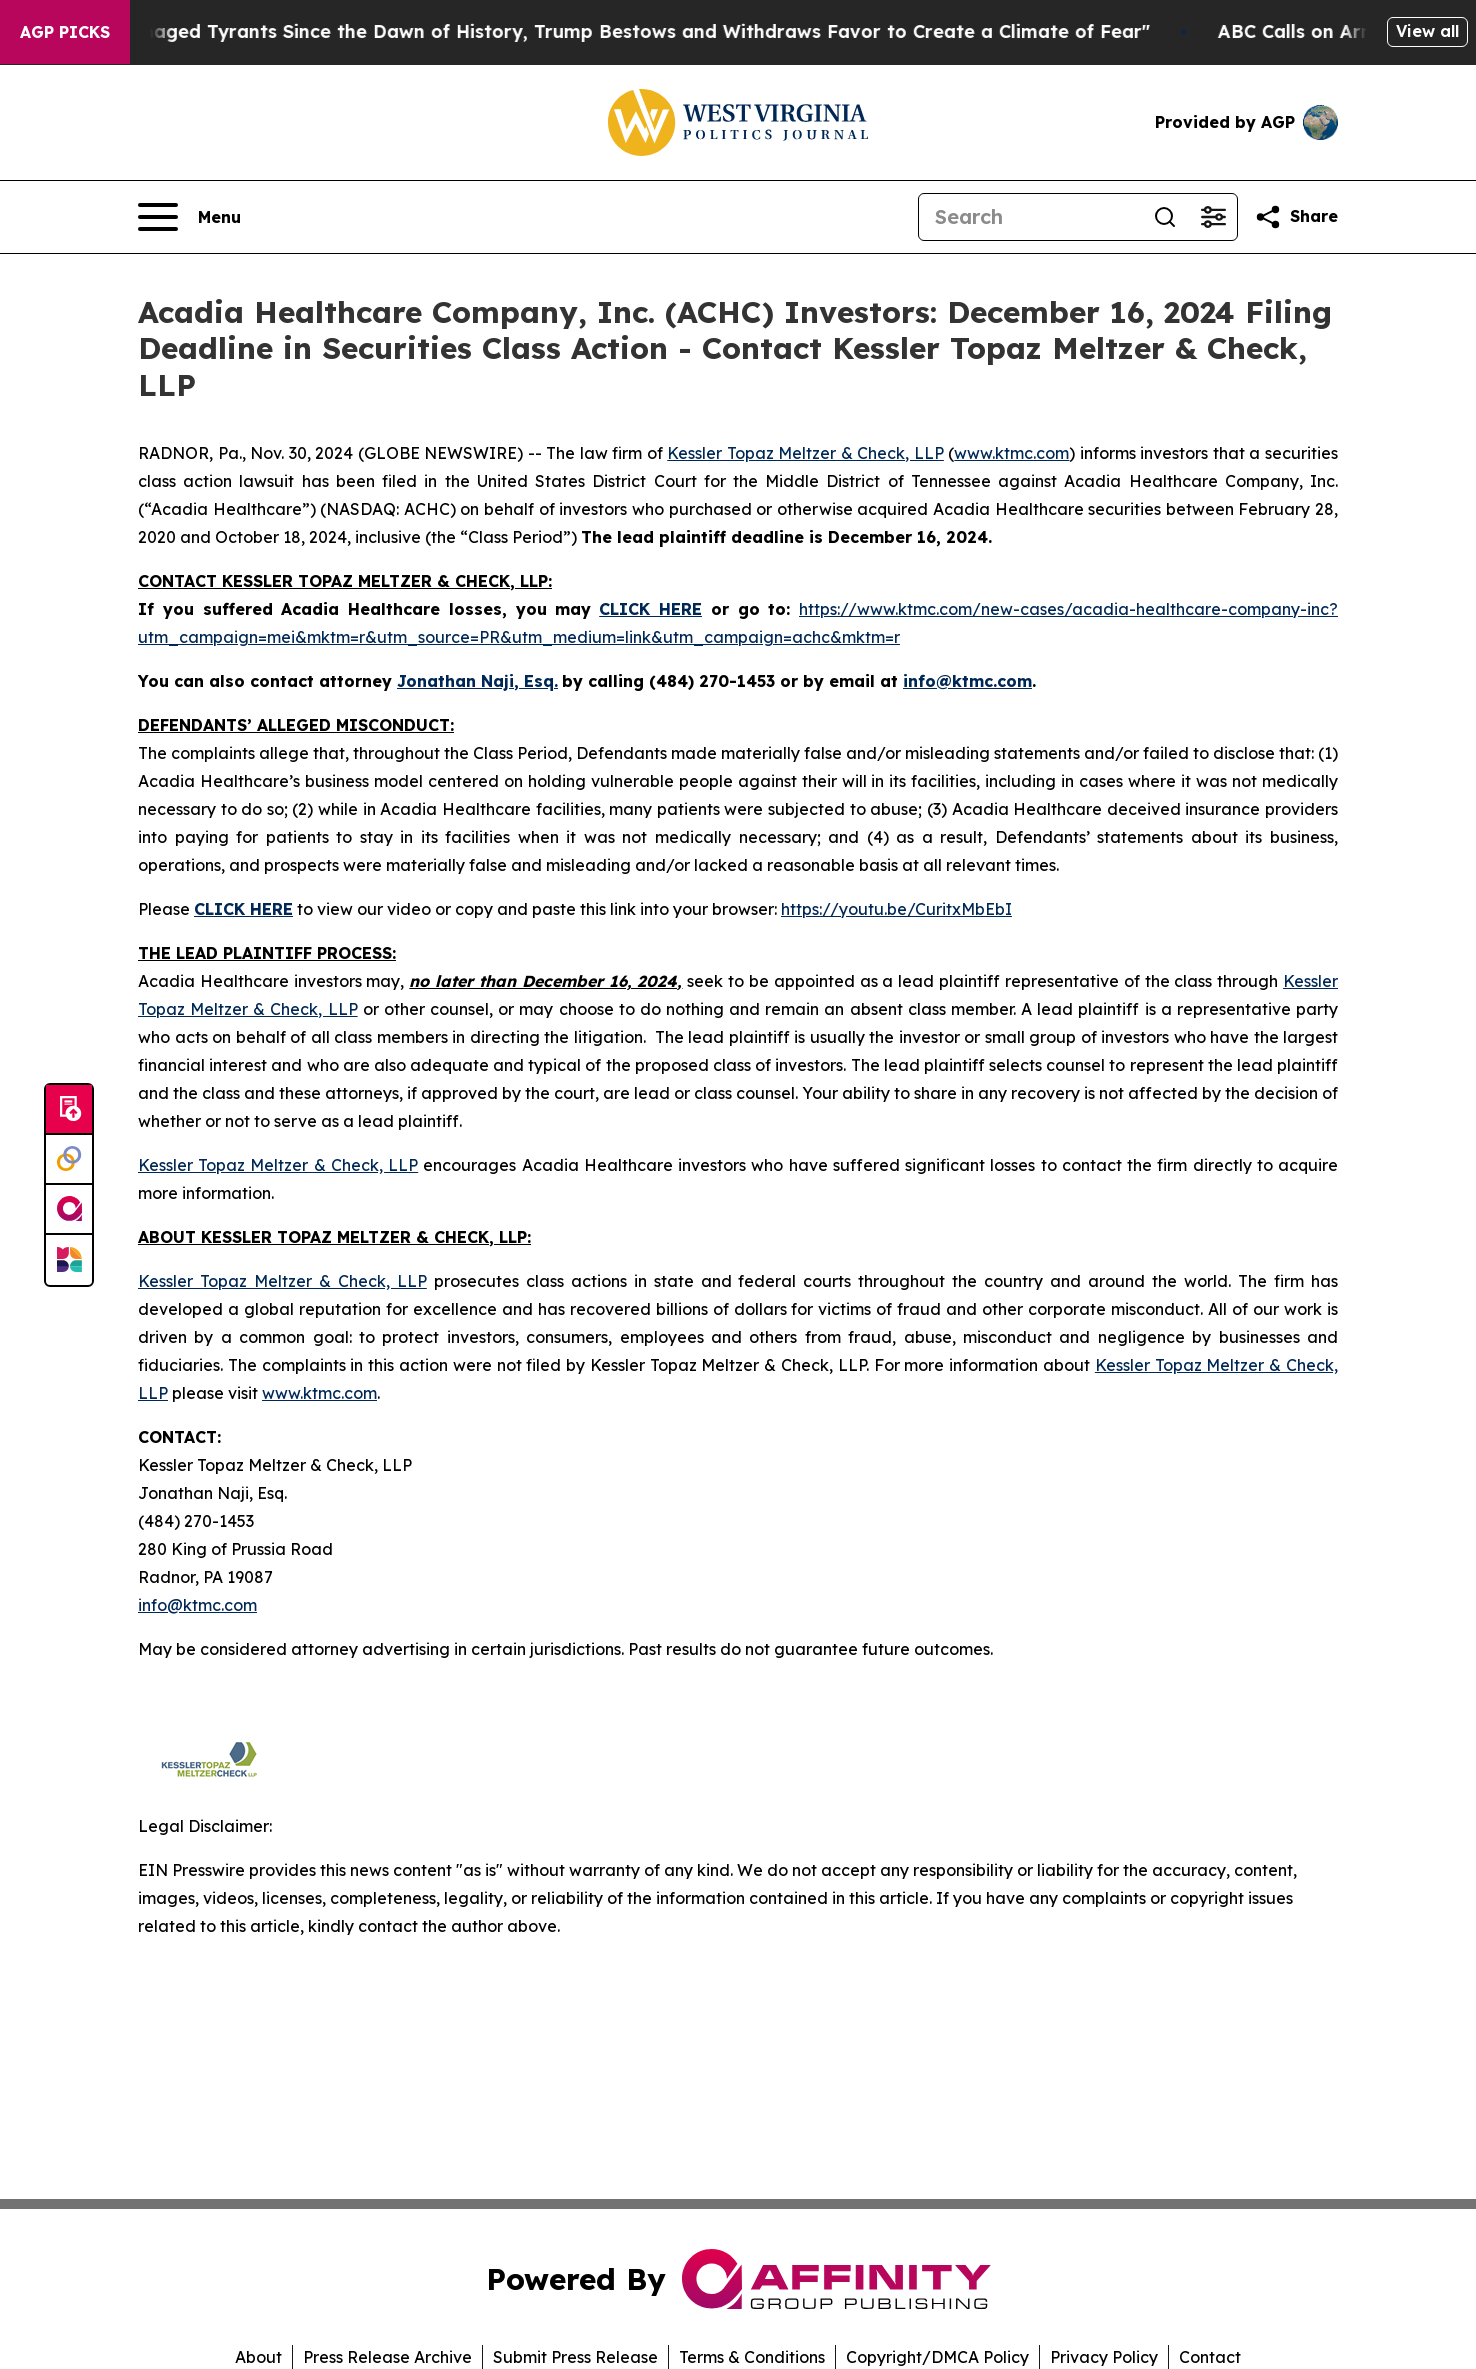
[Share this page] (1296, 217)
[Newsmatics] (69, 1260)
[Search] (1030, 217)
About (258, 2357)
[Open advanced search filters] (1213, 217)
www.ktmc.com (1011, 453)
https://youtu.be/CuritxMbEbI (896, 909)
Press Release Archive (387, 2357)
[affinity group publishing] (69, 1210)
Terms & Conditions (752, 2357)
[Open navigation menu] (189, 217)
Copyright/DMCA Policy (937, 2357)
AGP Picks (65, 32)
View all (1427, 31)
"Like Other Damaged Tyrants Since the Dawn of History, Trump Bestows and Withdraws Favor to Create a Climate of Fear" (600, 31)
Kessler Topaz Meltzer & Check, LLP (805, 453)
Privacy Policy (1104, 2357)
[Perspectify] (69, 1160)
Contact (1210, 2357)
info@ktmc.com (197, 1605)
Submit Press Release (575, 2357)
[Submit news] (69, 1110)
